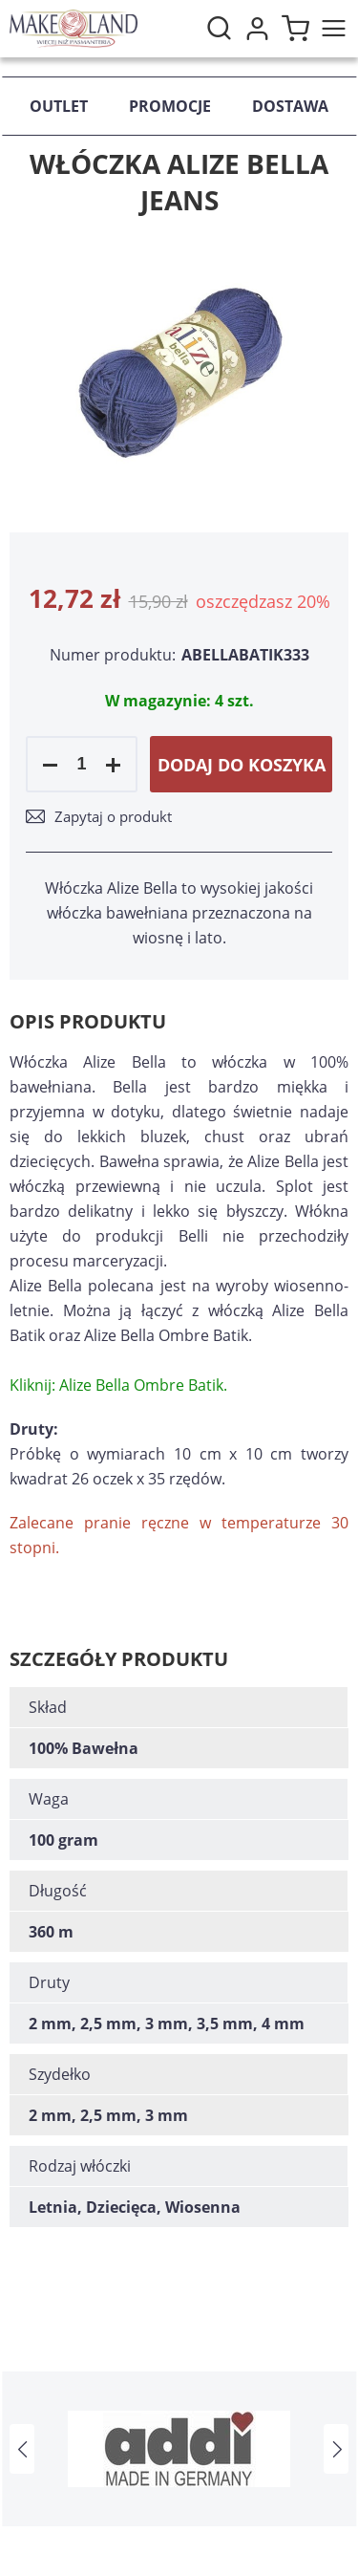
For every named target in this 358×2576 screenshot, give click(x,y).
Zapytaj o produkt (113, 816)
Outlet (59, 106)
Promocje (170, 106)
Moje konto (257, 29)
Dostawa (290, 106)
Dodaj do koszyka (242, 764)
